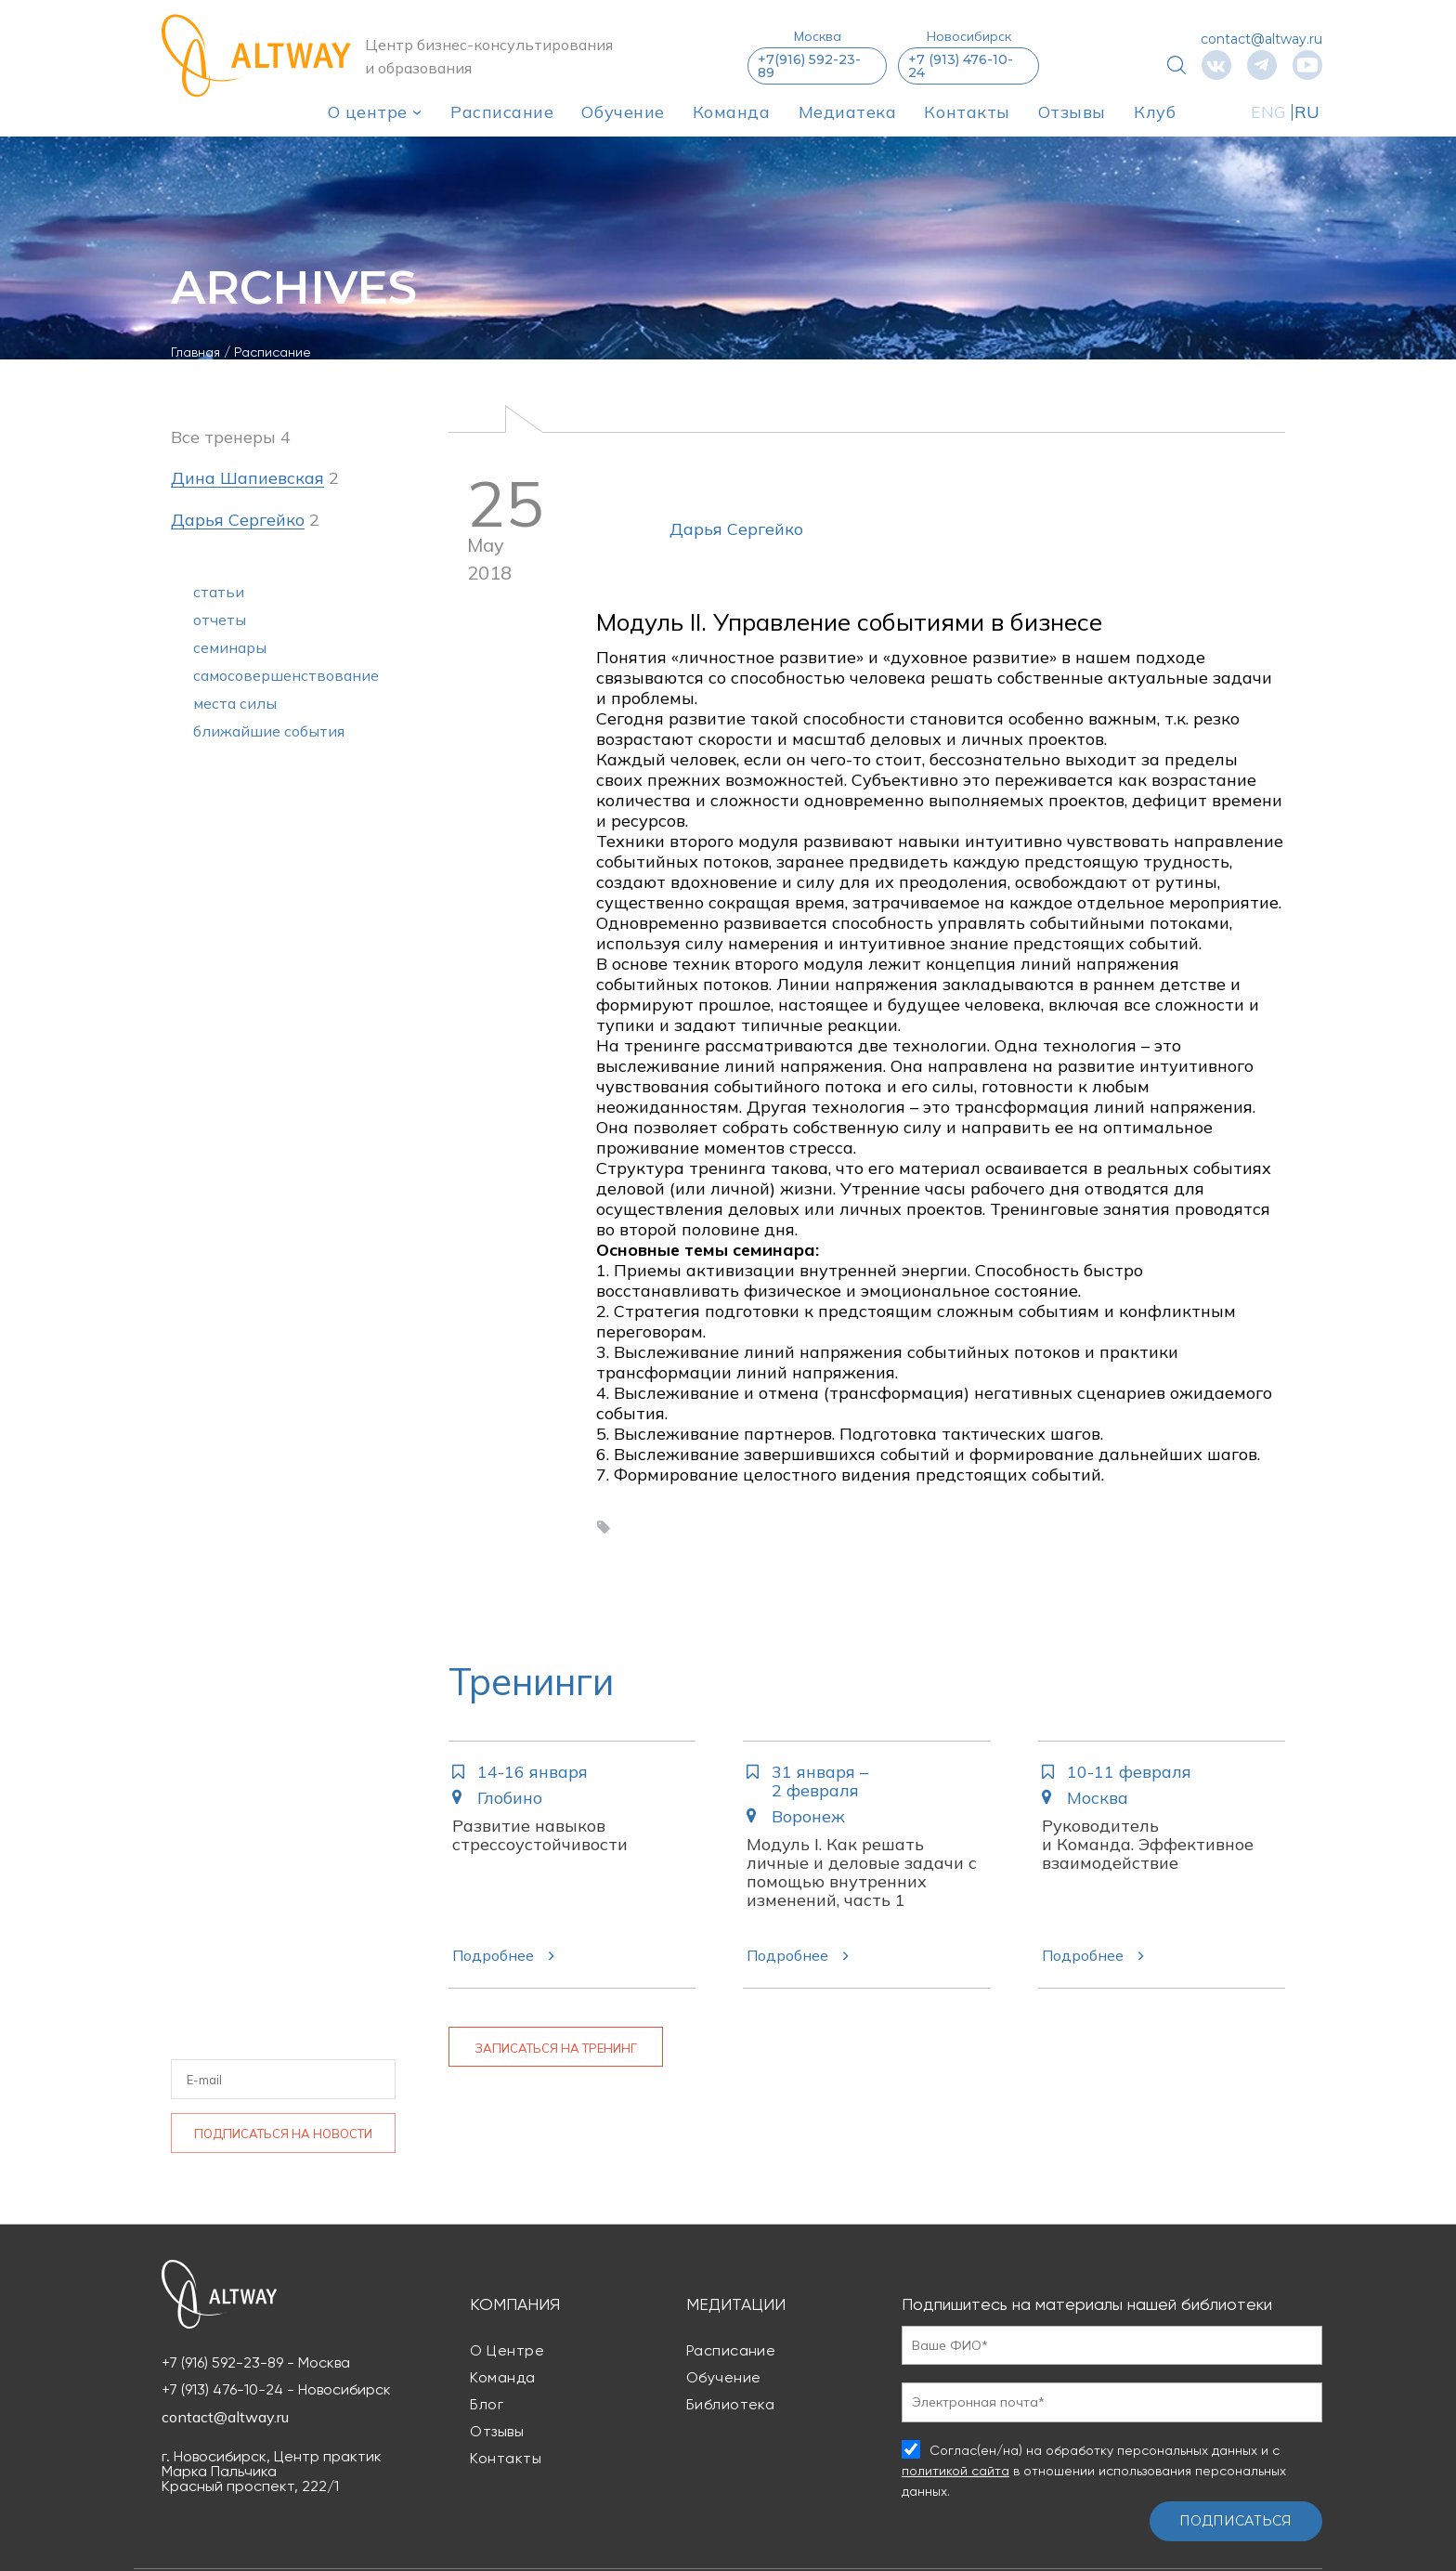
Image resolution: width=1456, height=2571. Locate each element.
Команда (732, 112)
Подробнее (493, 1955)
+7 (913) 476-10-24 (960, 66)
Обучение (622, 112)
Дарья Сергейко (736, 529)
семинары (229, 647)
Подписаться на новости (283, 2133)
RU (1307, 112)
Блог (486, 2404)
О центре (368, 112)
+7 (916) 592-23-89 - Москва (256, 2363)
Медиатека (848, 112)
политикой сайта (955, 2470)
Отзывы (1072, 112)
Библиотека (730, 2404)
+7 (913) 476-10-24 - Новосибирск (276, 2389)
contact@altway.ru (1261, 39)
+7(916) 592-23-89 (809, 66)
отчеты (219, 619)
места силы (235, 703)
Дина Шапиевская (247, 479)
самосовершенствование (286, 675)
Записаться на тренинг (555, 2048)
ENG (1268, 112)
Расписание (501, 112)
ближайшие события (268, 731)
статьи (218, 591)
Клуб (1155, 112)
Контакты (966, 112)
